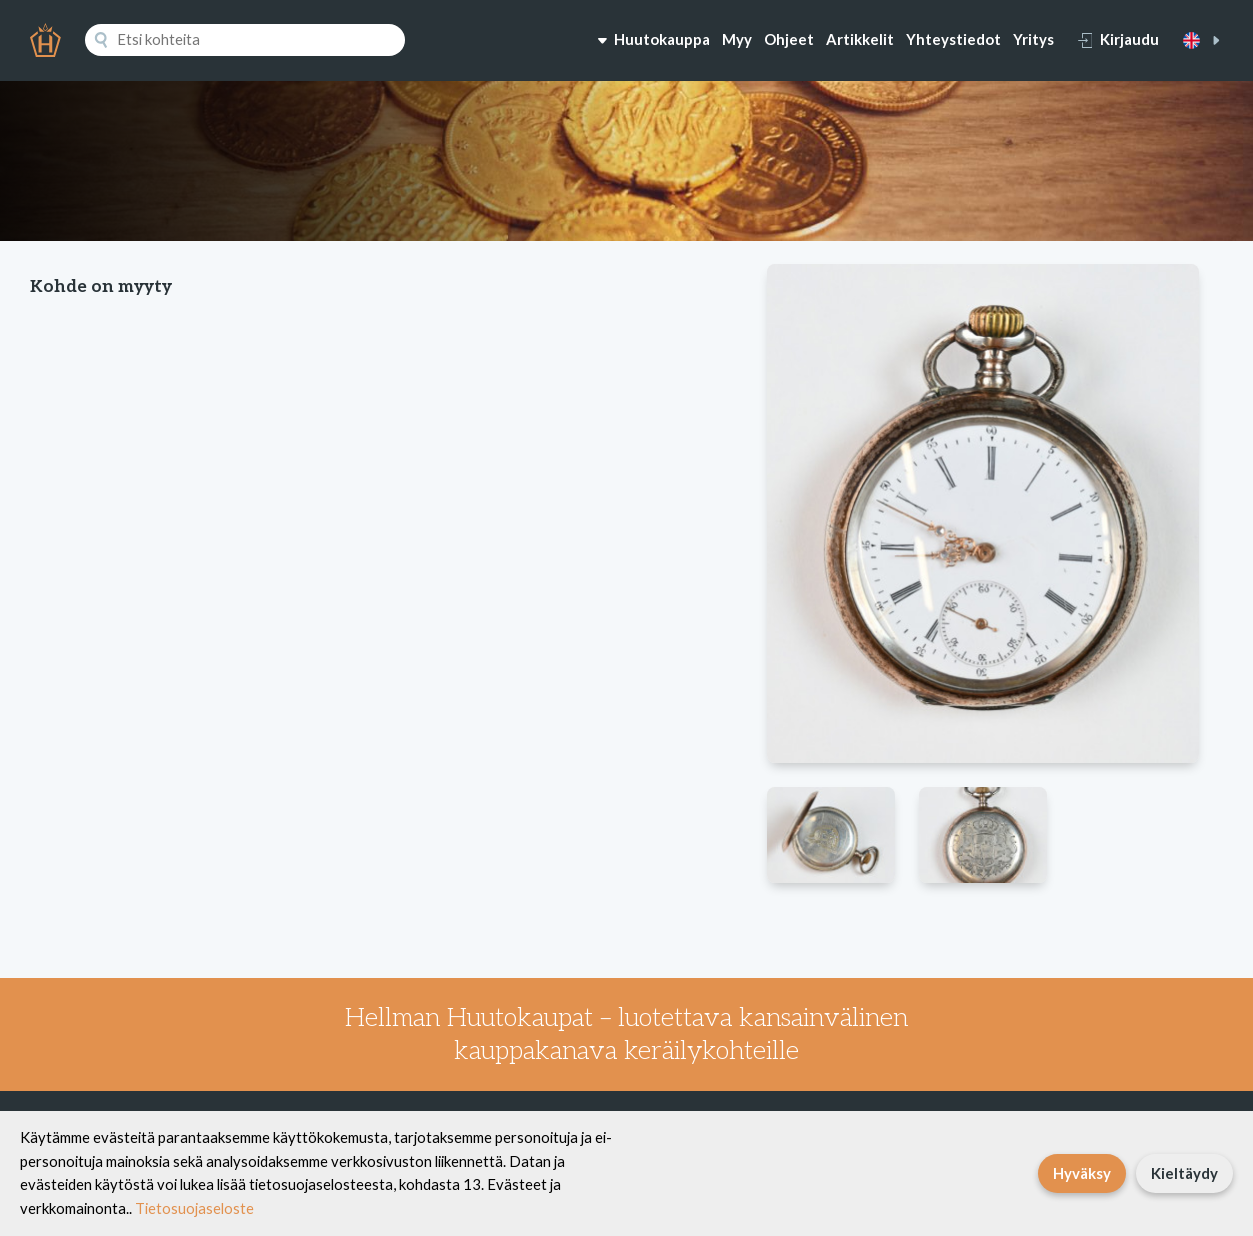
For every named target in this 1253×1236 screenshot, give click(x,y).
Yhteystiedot (953, 39)
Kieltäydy (1184, 1173)
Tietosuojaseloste (194, 1208)
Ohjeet (789, 39)
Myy (737, 39)
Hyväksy (1082, 1173)
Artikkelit (860, 39)
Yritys (1033, 39)
